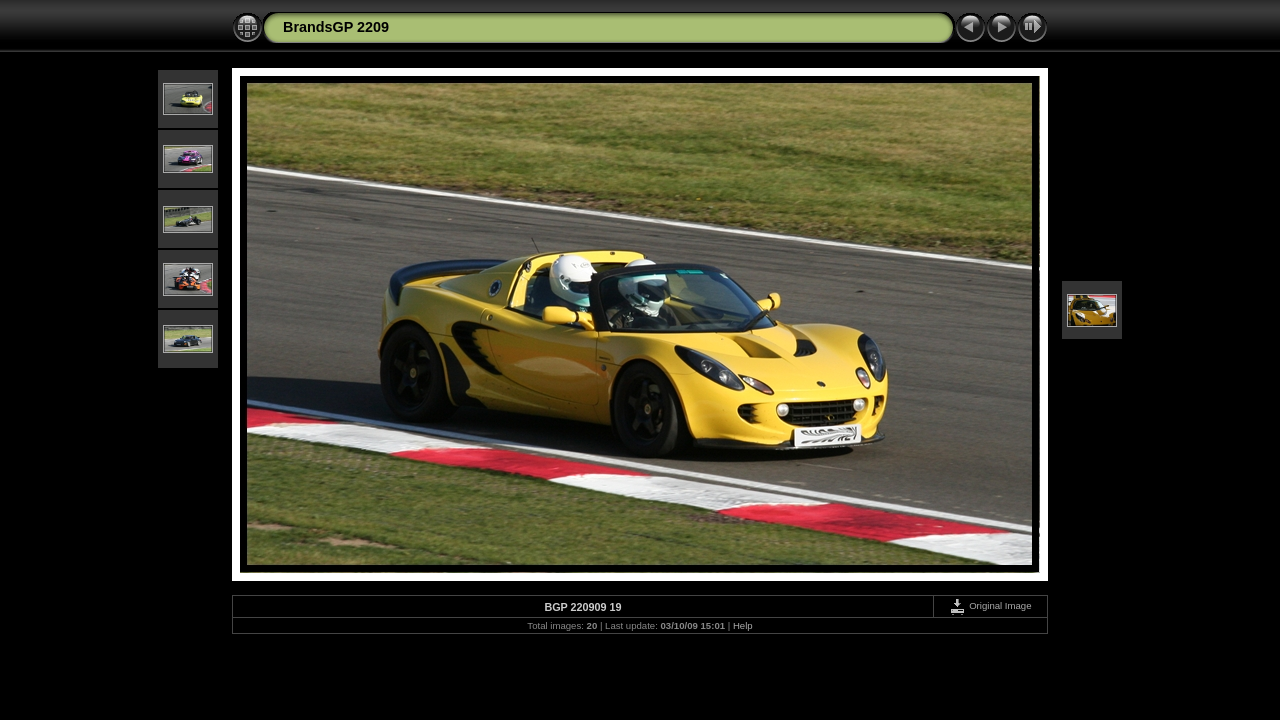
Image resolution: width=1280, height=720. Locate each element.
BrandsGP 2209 (336, 27)
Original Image (990, 605)
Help (743, 625)
